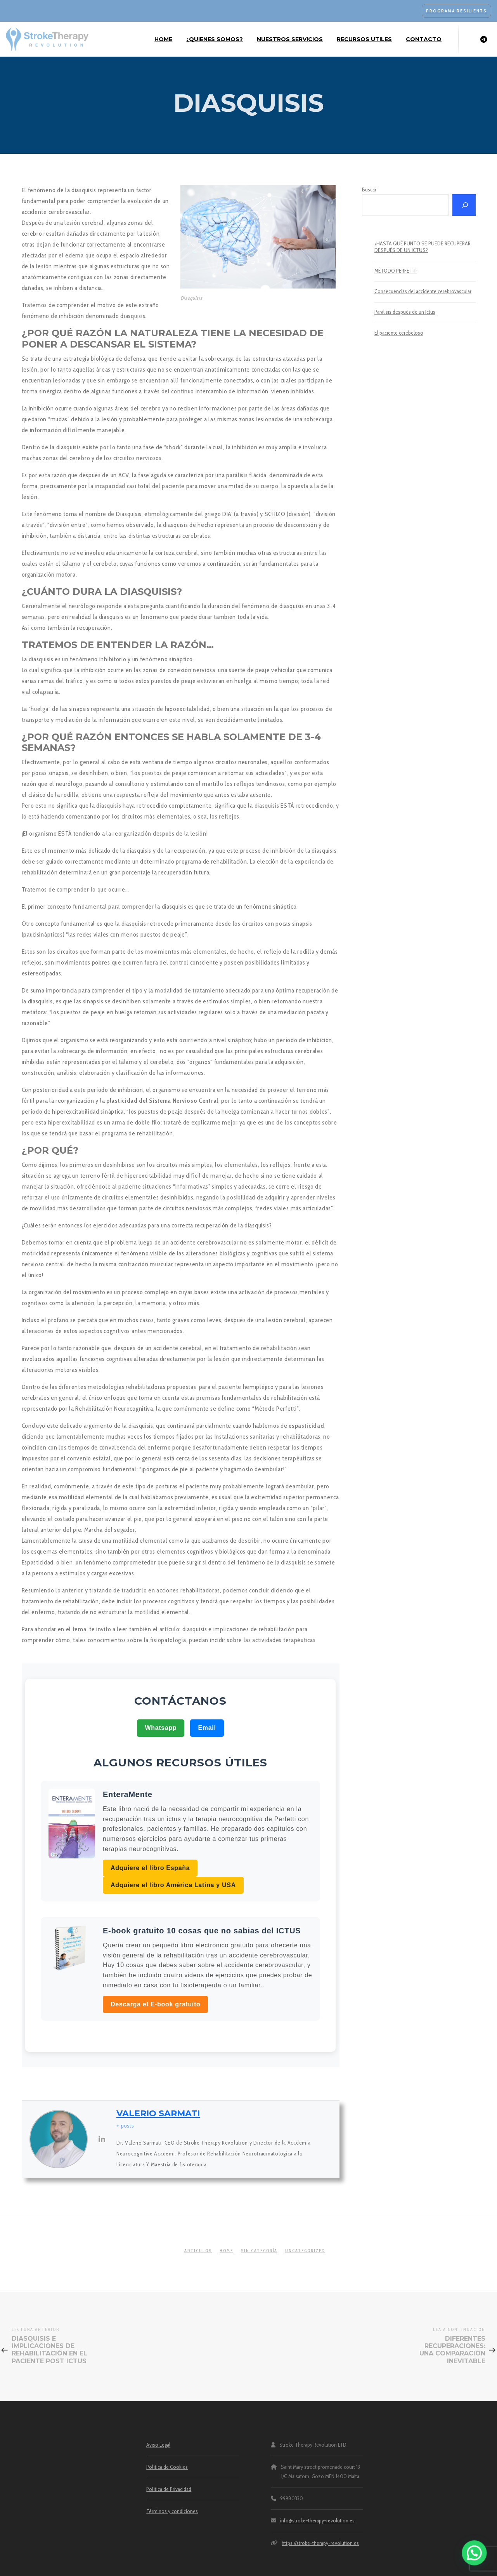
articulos (198, 2250)
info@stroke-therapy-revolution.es (317, 2520)
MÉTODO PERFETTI (395, 271)
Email (207, 1727)
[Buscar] (464, 205)
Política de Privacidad (168, 2489)
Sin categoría (259, 2250)
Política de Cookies (167, 2466)
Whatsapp (161, 1727)
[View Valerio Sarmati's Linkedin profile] (102, 2139)
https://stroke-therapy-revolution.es (320, 2542)
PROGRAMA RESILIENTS (456, 11)
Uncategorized (305, 2250)
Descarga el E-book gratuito (155, 2004)
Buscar (369, 189)
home (226, 2250)
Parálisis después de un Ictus (404, 312)
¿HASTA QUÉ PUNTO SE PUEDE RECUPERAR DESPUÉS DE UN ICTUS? (422, 247)
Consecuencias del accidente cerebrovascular (422, 291)
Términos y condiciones (172, 2511)
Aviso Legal (158, 2444)
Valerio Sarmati (158, 2113)
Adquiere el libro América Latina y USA (173, 1885)
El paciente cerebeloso (398, 333)
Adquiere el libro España (150, 1868)
